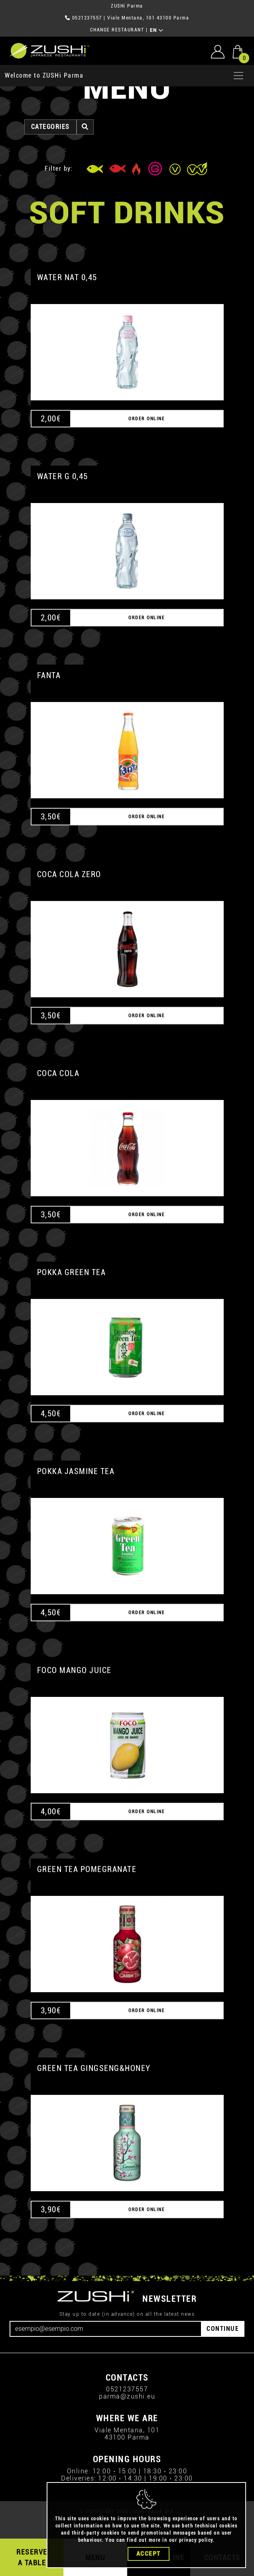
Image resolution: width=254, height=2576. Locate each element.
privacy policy (196, 2541)
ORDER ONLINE (146, 418)
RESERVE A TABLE (31, 2557)
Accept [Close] (148, 2554)
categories (50, 127)
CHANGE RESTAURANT (117, 30)
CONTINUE (223, 2328)
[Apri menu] (238, 75)
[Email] (106, 2329)
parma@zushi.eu (127, 2396)
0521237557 (87, 18)
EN (157, 30)
